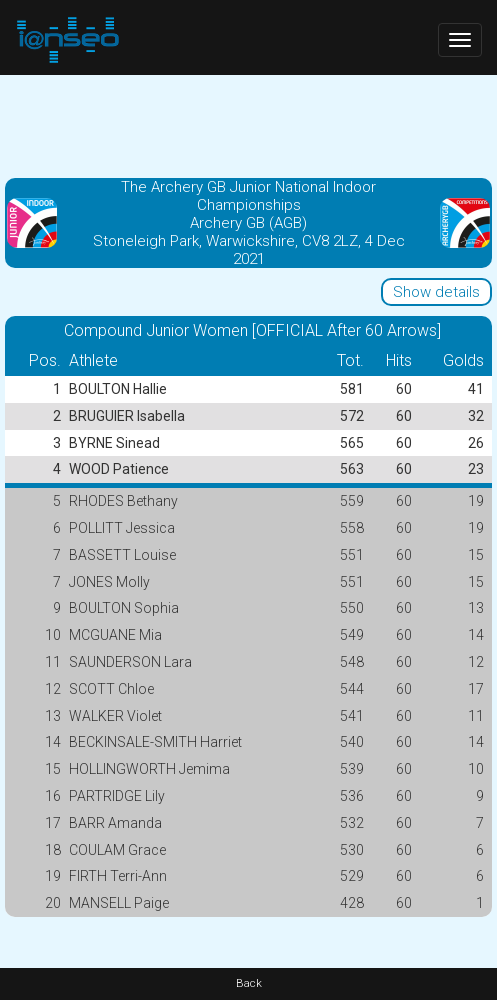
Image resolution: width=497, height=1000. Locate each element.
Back (249, 983)
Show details (436, 292)
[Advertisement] (248, 125)
